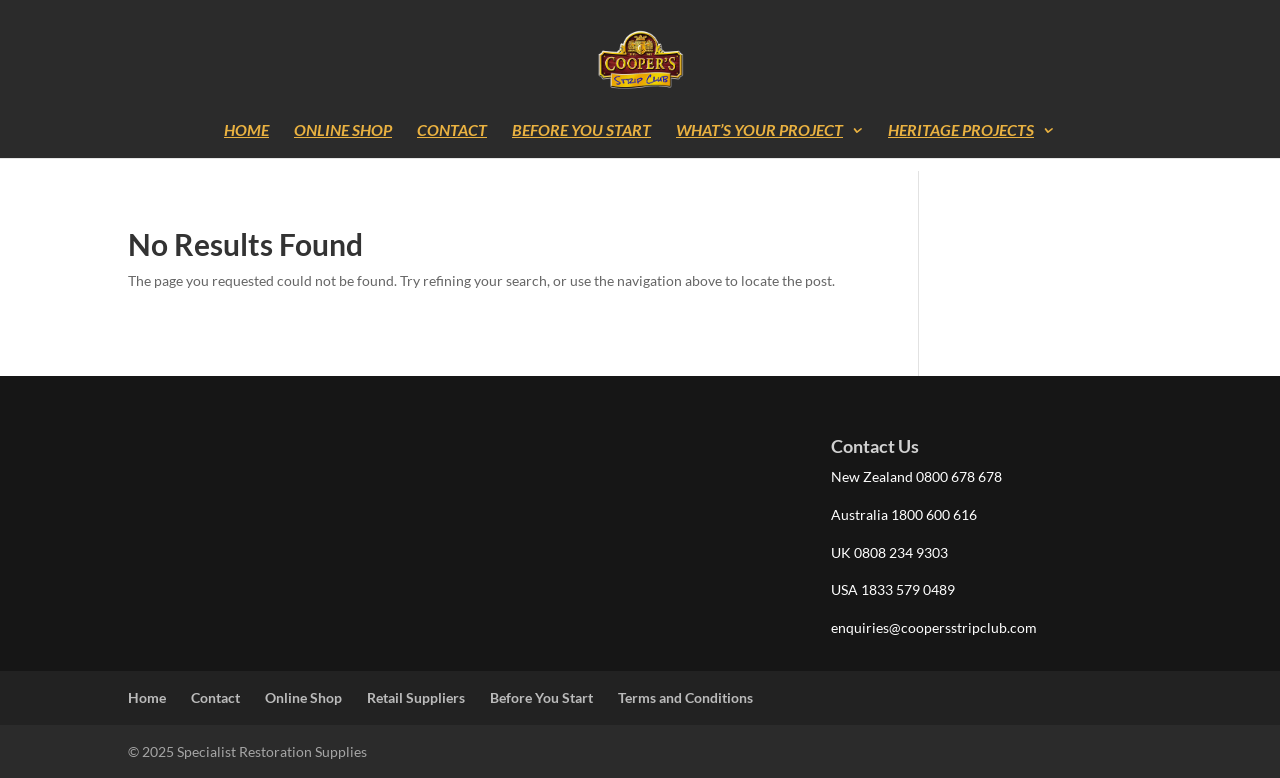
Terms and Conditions (685, 697)
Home (246, 131)
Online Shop (343, 131)
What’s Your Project (759, 131)
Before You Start (581, 131)
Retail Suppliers (416, 697)
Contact (452, 131)
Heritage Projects (961, 131)
